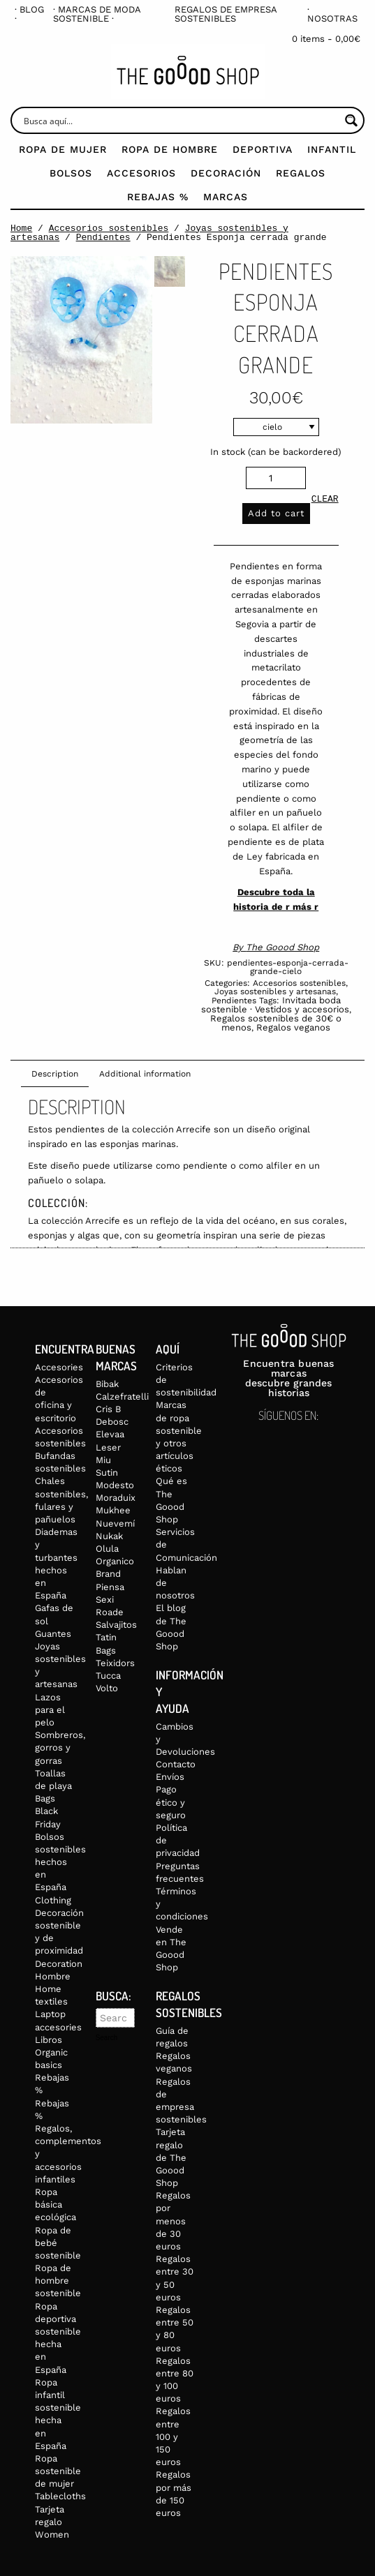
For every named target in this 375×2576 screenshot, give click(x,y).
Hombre (53, 1976)
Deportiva (263, 149)
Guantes (53, 1633)
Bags (45, 1798)
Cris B (108, 1409)
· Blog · (29, 14)
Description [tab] (54, 1074)
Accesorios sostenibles (109, 228)
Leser (108, 1447)
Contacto (176, 1764)
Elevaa (110, 1434)
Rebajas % (158, 196)
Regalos (300, 173)
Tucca (108, 1675)
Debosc (112, 1421)
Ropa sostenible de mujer (58, 2471)
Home (21, 228)
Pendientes (103, 237)
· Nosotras (332, 14)
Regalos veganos (293, 1027)
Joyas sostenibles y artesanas (275, 991)
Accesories (59, 1367)
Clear (325, 500)
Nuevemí (115, 1523)
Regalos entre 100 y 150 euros (173, 2436)
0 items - (326, 38)
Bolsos (71, 173)
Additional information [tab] (145, 1074)
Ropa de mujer (63, 149)
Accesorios (141, 173)
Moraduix (115, 1497)
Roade (110, 1612)
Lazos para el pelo (50, 1710)
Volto (107, 1688)
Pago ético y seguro (171, 1802)
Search (107, 2038)
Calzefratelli (122, 1396)
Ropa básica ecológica (55, 2204)
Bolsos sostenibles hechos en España (60, 1862)
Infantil (331, 149)
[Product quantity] (276, 478)
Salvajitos (116, 1624)
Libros (48, 2040)
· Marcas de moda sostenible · (96, 14)
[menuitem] (29, 14)
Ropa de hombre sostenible (58, 2280)
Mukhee (113, 1510)
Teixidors (115, 1663)
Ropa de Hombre (170, 149)
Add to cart (276, 513)
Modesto (115, 1485)
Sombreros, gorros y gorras (60, 1747)
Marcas (225, 196)
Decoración (226, 173)
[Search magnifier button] (351, 120)
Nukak (109, 1536)
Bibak (107, 1384)
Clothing (53, 1900)
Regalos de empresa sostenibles (226, 14)
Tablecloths (60, 2496)
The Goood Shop (282, 947)
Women (52, 2534)
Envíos (170, 1777)
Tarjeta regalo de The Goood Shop (171, 2157)
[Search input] (180, 120)
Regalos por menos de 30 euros (173, 2221)
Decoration (58, 1964)
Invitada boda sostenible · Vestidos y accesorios (275, 1004)
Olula (107, 1548)
